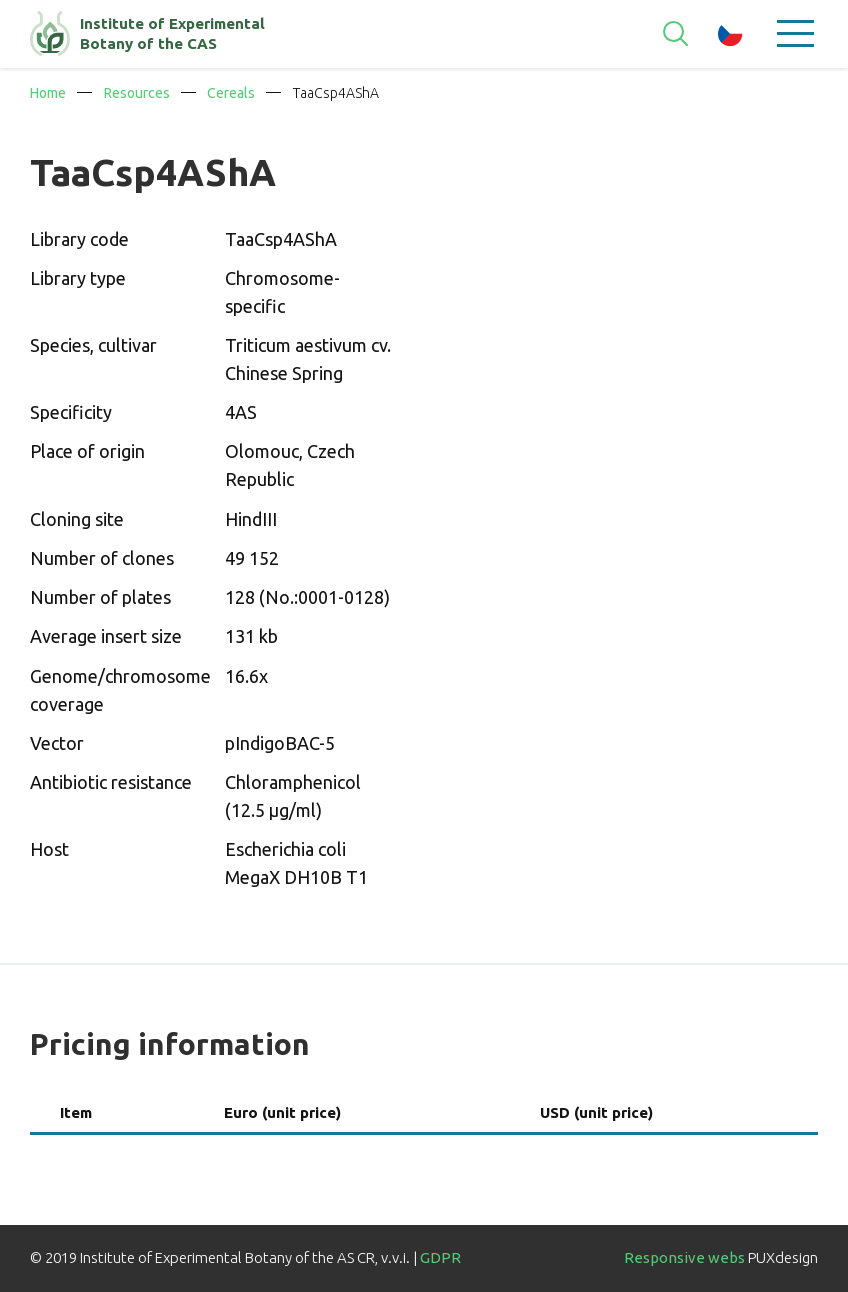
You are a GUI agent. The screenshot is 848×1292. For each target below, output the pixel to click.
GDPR (440, 1257)
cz (730, 34)
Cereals (231, 93)
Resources (137, 93)
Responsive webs (684, 1257)
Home (48, 93)
